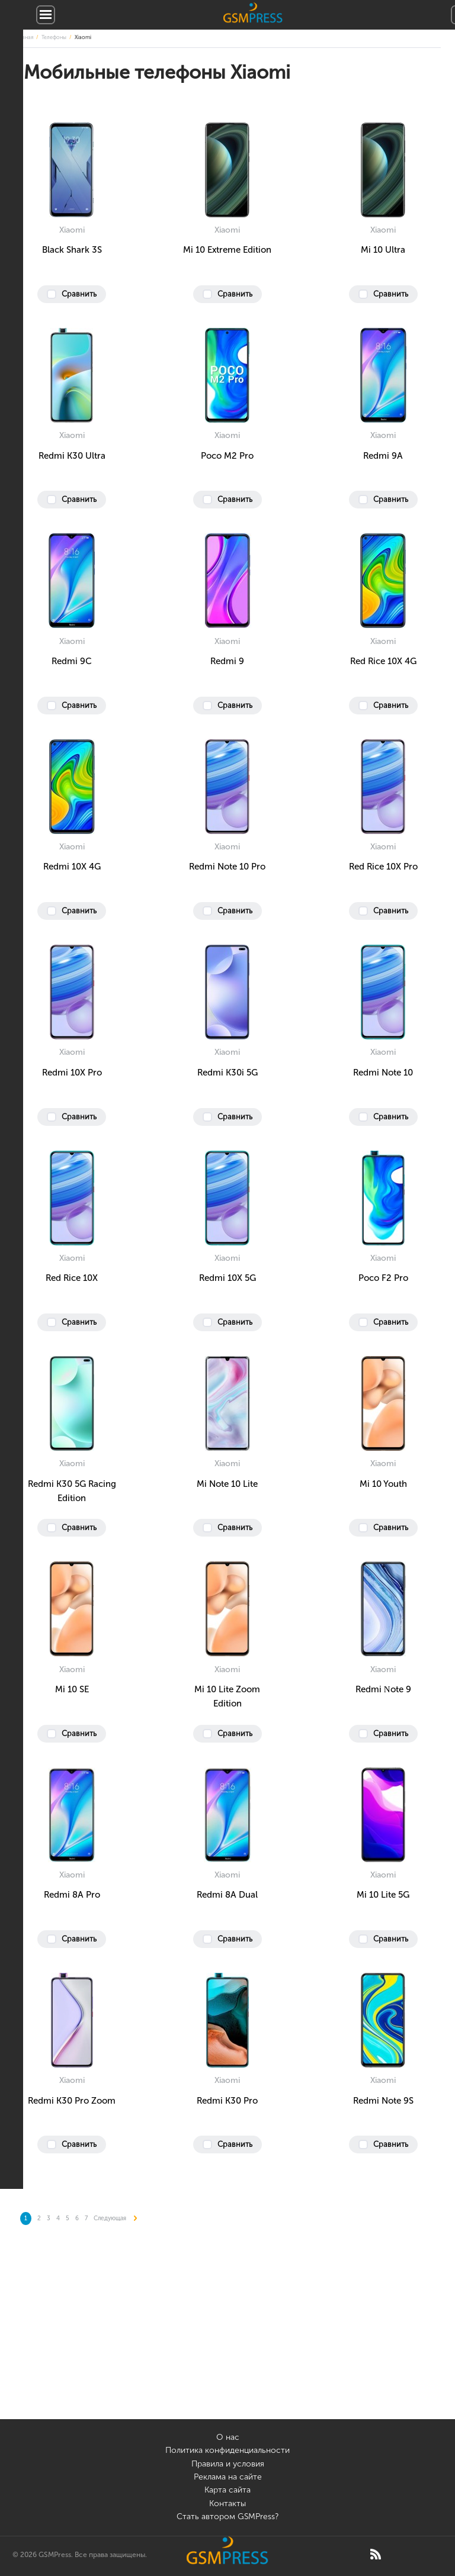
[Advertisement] (227, 2336)
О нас (227, 2437)
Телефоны (53, 37)
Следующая (115, 2218)
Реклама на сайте (228, 2477)
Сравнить (79, 293)
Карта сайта (227, 2490)
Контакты (227, 2503)
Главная (23, 37)
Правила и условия (227, 2464)
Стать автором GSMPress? (227, 2516)
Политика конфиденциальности (227, 2450)
